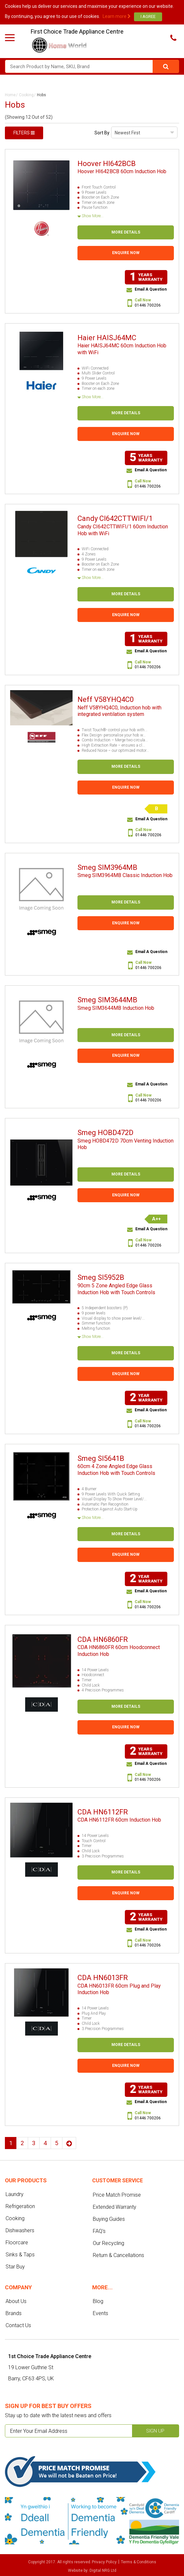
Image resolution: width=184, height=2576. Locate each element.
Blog (98, 2301)
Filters (24, 132)
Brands (14, 2313)
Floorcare (17, 2242)
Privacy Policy (104, 2562)
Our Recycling (108, 2243)
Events (100, 2313)
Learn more (117, 16)
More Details (125, 232)
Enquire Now (126, 252)
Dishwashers (20, 2230)
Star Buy (15, 2267)
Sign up (155, 2431)
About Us (16, 2301)
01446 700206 (148, 305)
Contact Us (18, 2325)
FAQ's (99, 2231)
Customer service (117, 2180)
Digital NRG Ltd (103, 2570)
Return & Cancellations (118, 2255)
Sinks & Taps (20, 2254)
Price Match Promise (117, 2195)
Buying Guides (109, 2219)
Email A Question (151, 289)
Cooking (26, 95)
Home (10, 95)
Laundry (15, 2194)
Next (69, 2143)
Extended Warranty (114, 2207)
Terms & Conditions (138, 2562)
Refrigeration (20, 2206)
